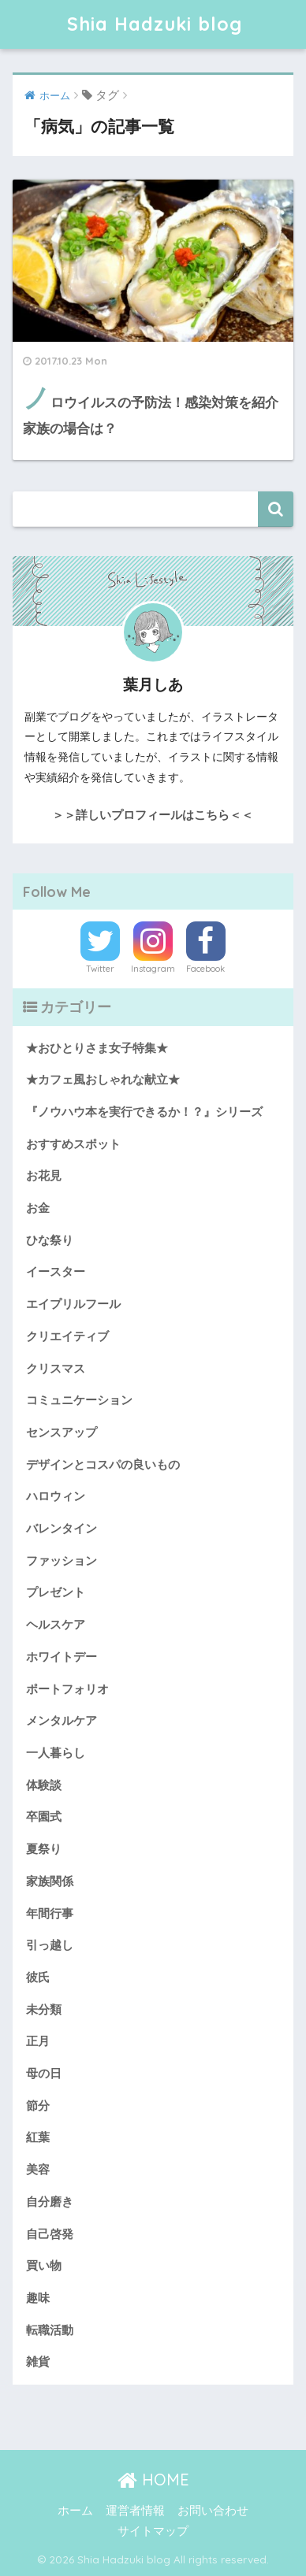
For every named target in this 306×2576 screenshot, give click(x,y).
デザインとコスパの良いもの (103, 1464)
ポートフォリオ (67, 1689)
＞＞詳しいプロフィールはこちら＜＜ (152, 814)
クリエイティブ (67, 1336)
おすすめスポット (73, 1144)
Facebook (205, 968)
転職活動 (49, 2330)
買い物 (44, 2265)
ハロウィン (55, 1496)
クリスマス (55, 1368)
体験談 (44, 1785)
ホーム (75, 2510)
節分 (38, 2106)
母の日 (44, 2073)
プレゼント (55, 1592)
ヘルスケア (55, 1624)
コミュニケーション (79, 1400)
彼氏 (38, 1977)
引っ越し (49, 1945)
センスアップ (61, 1432)
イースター (55, 1272)
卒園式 (44, 1817)
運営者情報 (135, 2510)
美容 (38, 2169)
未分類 (44, 2009)
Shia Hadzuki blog (154, 24)
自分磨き (49, 2202)
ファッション (61, 1561)
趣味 (38, 2298)
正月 (38, 2041)
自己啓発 (49, 2234)
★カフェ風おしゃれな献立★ (103, 1079)
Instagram (153, 968)
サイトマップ (153, 2531)
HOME (153, 2479)
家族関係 (49, 1881)
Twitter (100, 968)
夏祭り (44, 1849)
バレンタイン (61, 1528)
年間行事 (49, 1913)
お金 (38, 1208)
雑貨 (38, 2361)
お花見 (44, 1175)
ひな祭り (49, 1240)
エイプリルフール (73, 1304)
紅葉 (38, 2137)
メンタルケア (61, 1720)
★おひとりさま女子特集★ (97, 1048)
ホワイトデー (61, 1657)
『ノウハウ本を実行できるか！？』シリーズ (144, 1112)
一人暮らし (55, 1753)
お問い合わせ (212, 2510)
